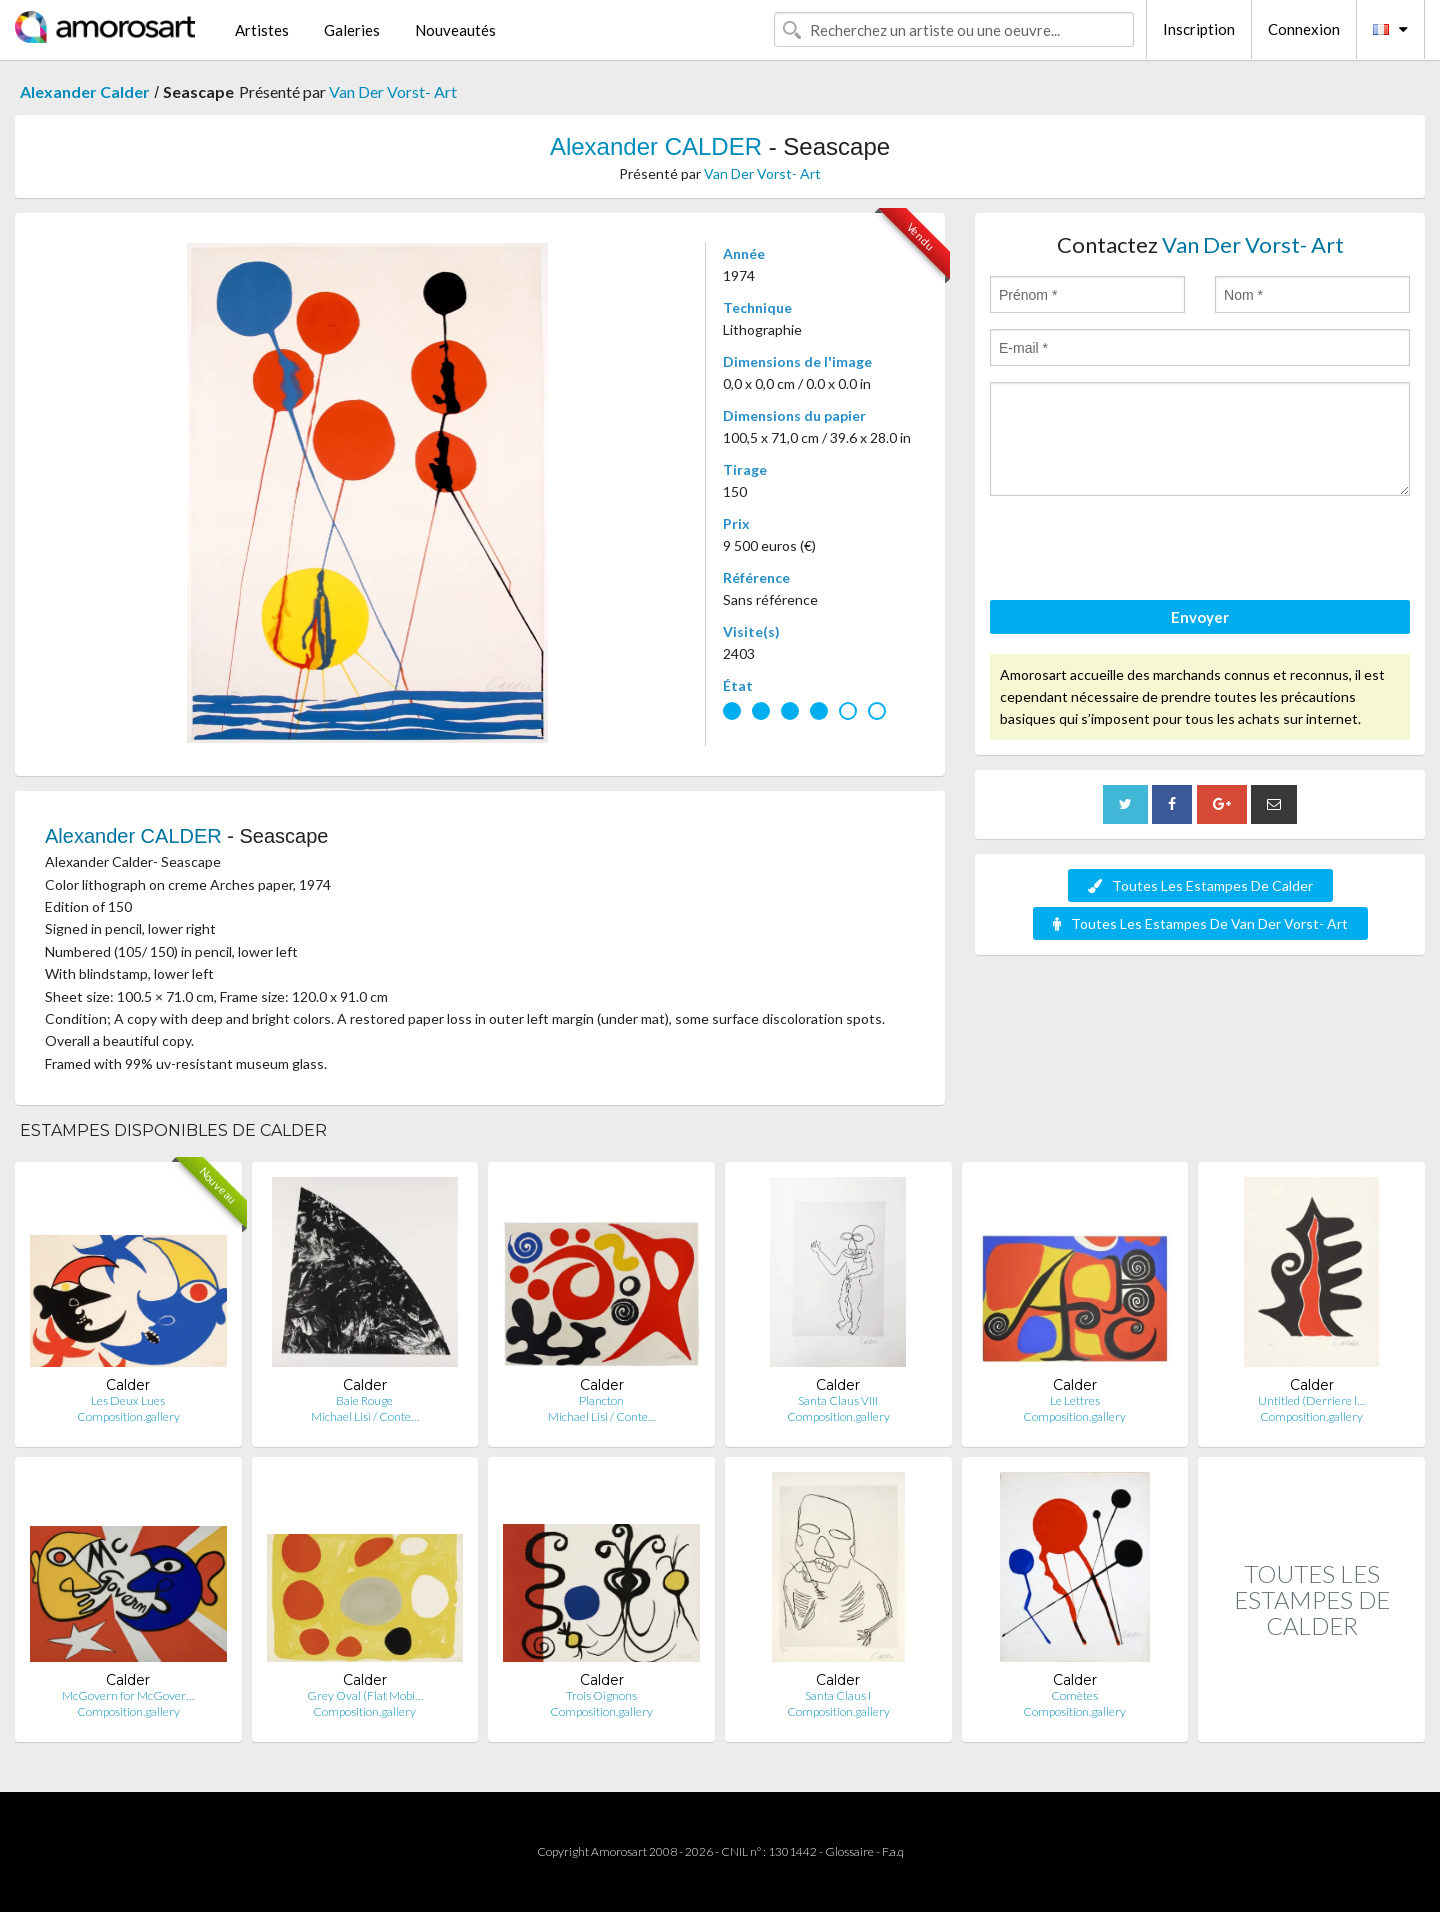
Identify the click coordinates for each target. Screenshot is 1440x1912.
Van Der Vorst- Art (393, 91)
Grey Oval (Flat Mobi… (365, 1695)
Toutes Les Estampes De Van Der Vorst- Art (1200, 923)
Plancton (601, 1400)
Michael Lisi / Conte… (365, 1416)
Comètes (1074, 1695)
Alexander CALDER (656, 146)
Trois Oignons (601, 1695)
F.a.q (893, 1851)
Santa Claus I (838, 1695)
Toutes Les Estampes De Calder (1200, 885)
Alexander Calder (85, 91)
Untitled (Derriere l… (1311, 1400)
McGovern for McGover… (128, 1695)
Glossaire (849, 1851)
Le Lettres (1075, 1400)
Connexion (1304, 29)
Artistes (262, 30)
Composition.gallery (128, 1416)
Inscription (1199, 29)
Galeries (352, 30)
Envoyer (1200, 617)
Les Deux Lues (128, 1400)
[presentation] (1142, 551)
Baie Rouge (364, 1400)
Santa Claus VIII (838, 1400)
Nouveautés (455, 30)
